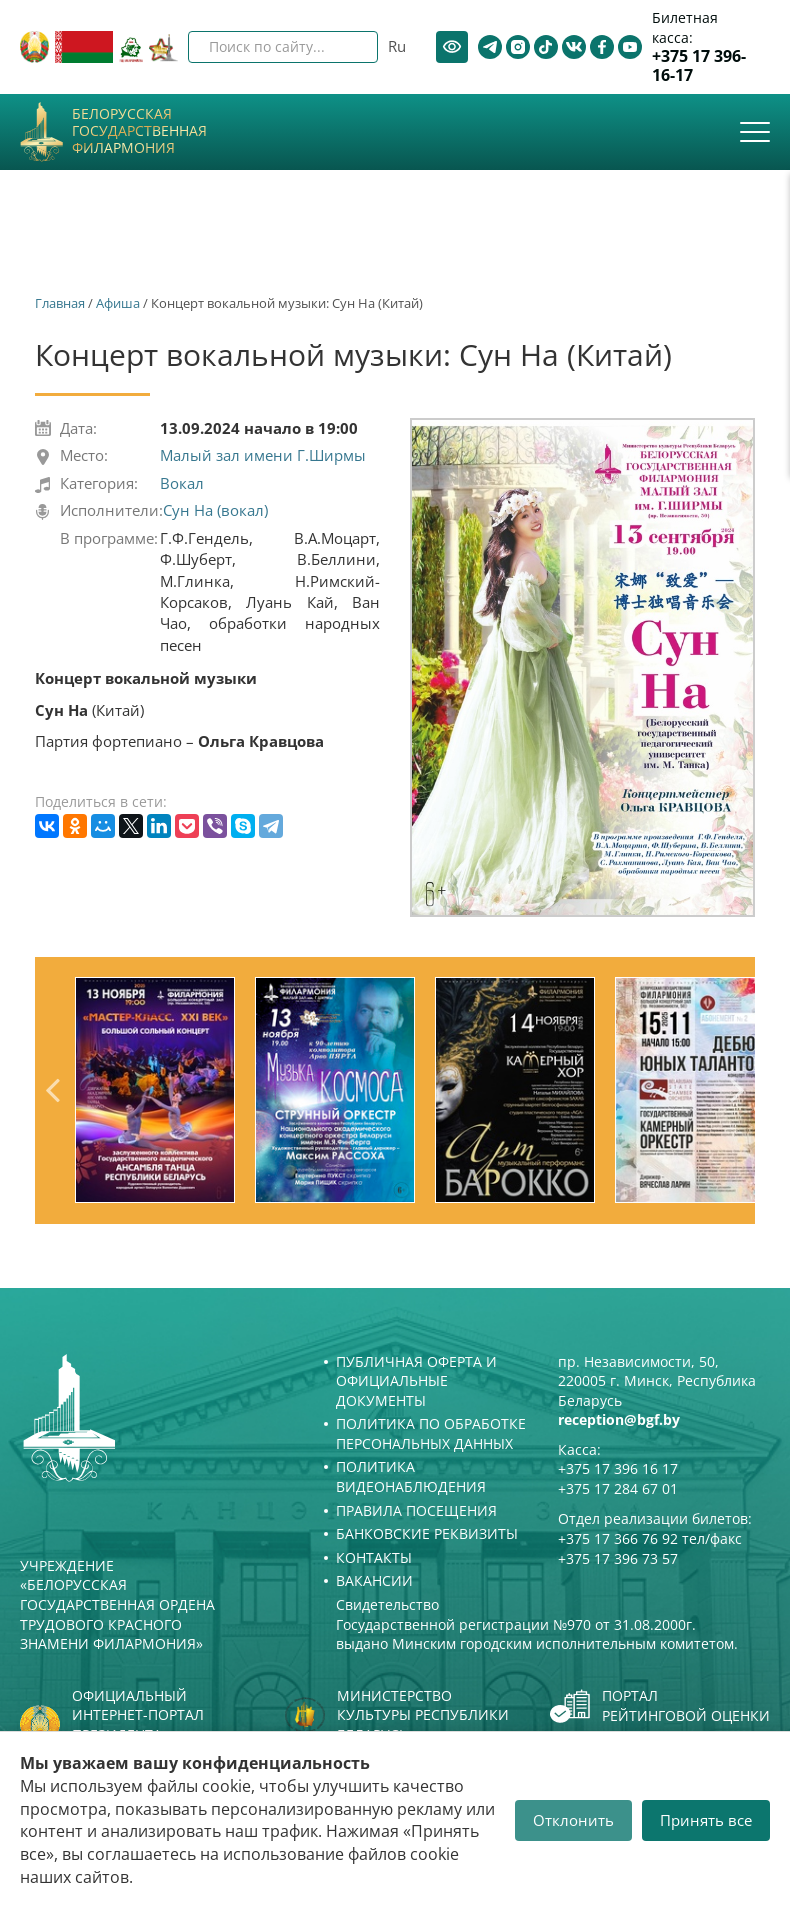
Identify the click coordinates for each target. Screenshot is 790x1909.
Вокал (182, 483)
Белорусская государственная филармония (139, 131)
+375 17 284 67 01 (618, 1488)
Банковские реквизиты (427, 1533)
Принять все (706, 1820)
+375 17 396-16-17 (699, 66)
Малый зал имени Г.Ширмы (263, 455)
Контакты (374, 1557)
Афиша (118, 303)
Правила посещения (416, 1510)
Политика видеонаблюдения (411, 1476)
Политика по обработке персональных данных (431, 1433)
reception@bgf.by (619, 1419)
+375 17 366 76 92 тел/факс (650, 1538)
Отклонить (573, 1820)
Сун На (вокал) (215, 510)
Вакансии (374, 1580)
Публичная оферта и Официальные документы (416, 1381)
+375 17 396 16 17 (618, 1468)
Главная (60, 303)
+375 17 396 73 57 (618, 1558)
